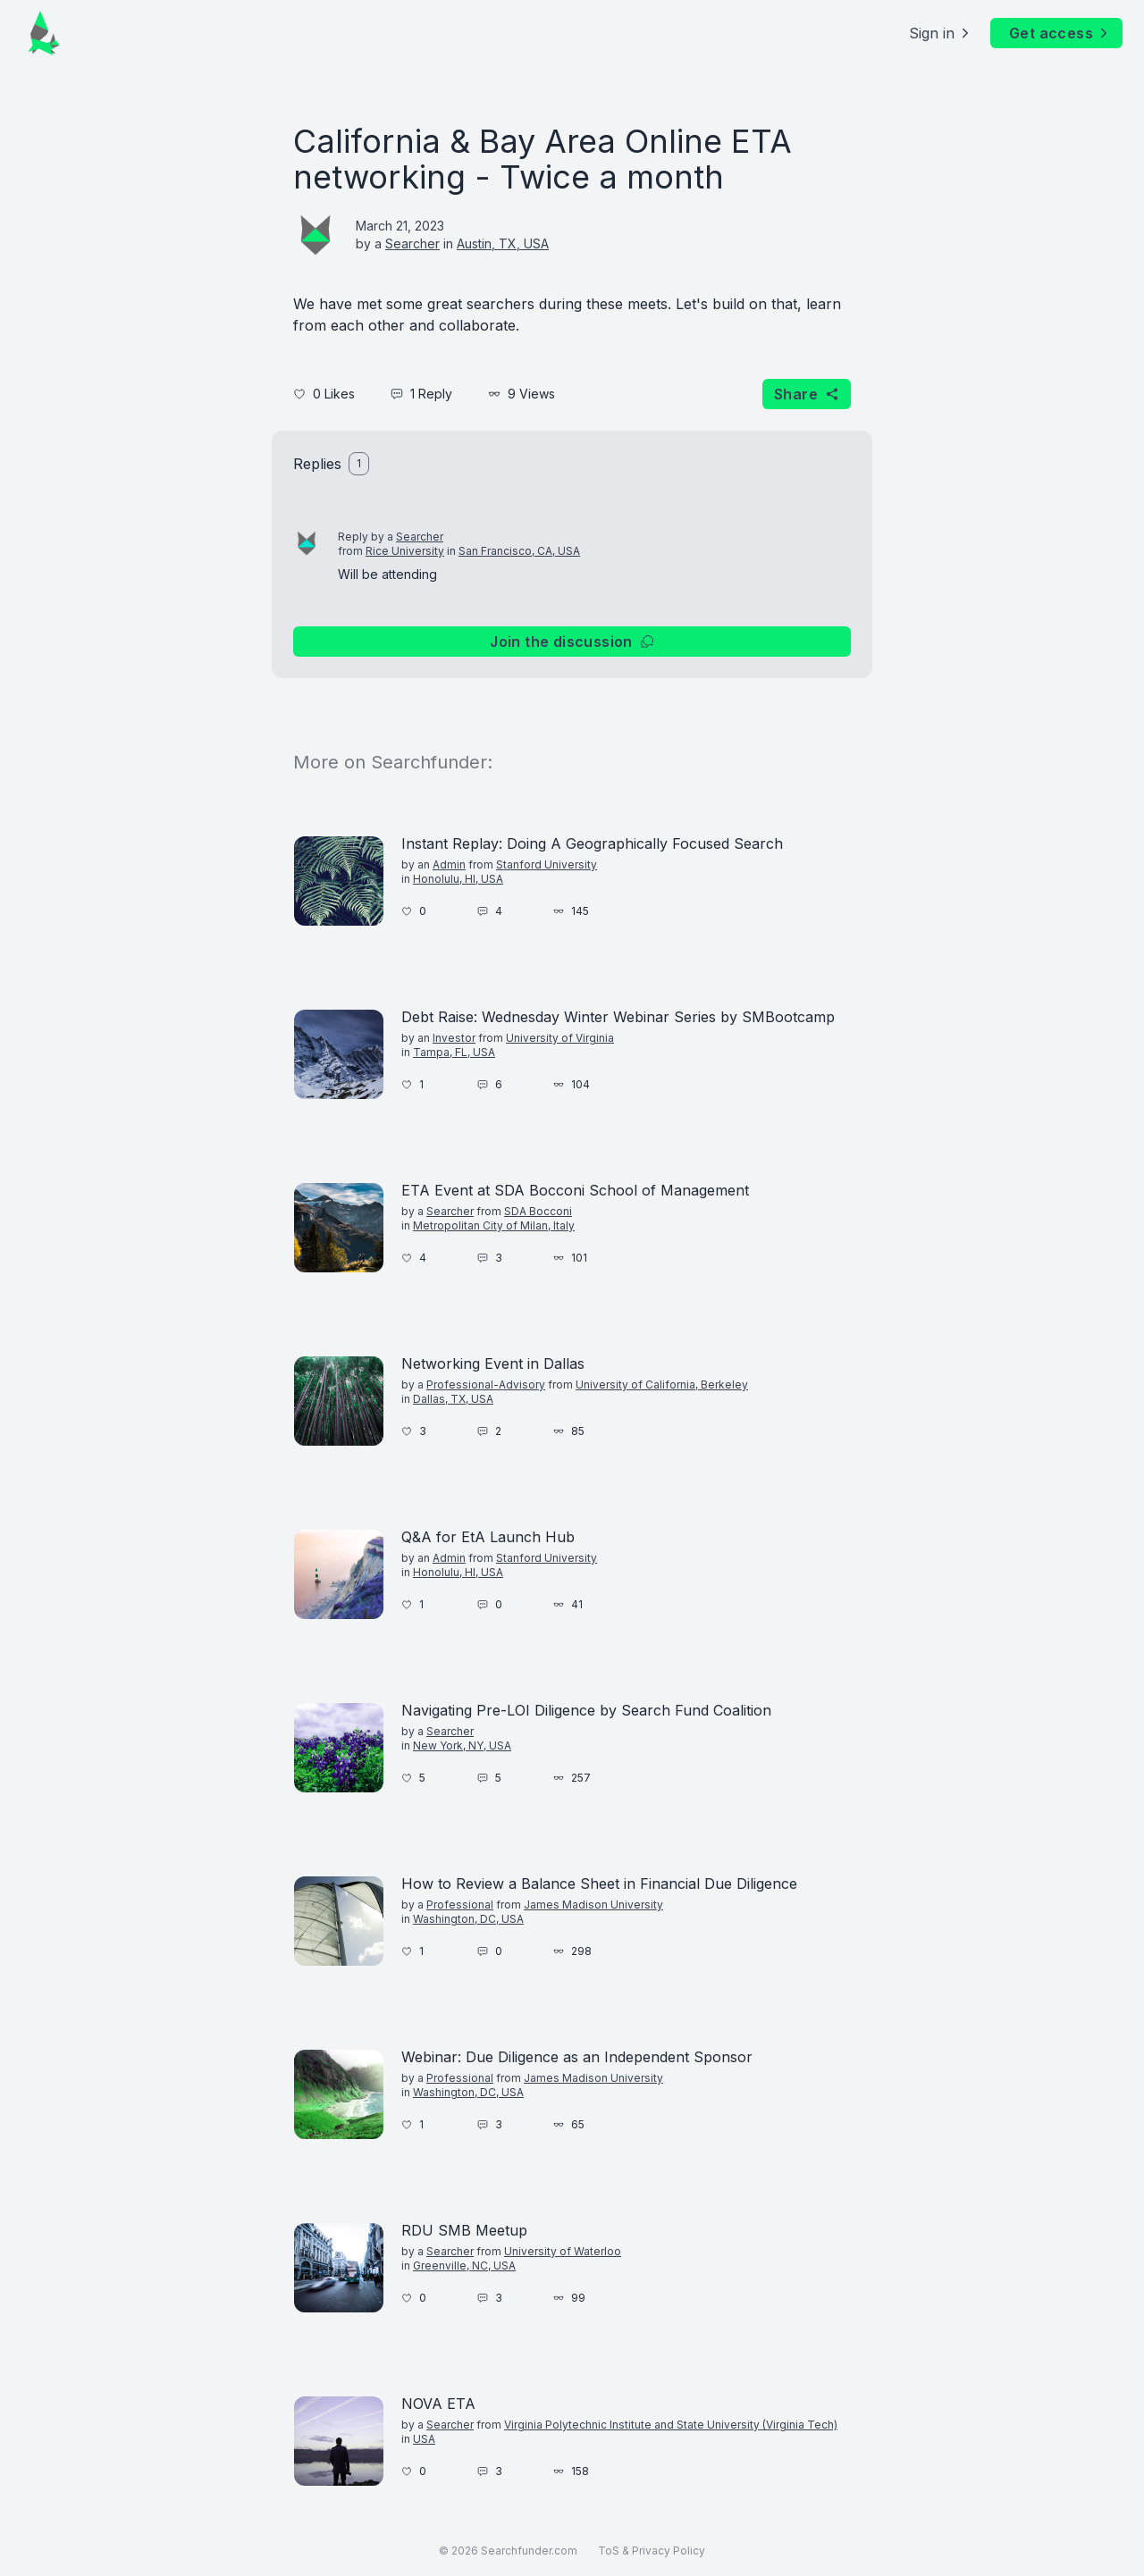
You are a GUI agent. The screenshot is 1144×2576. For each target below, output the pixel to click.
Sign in (940, 33)
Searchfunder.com (529, 2550)
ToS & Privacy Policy (651, 2550)
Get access (1060, 33)
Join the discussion (572, 641)
